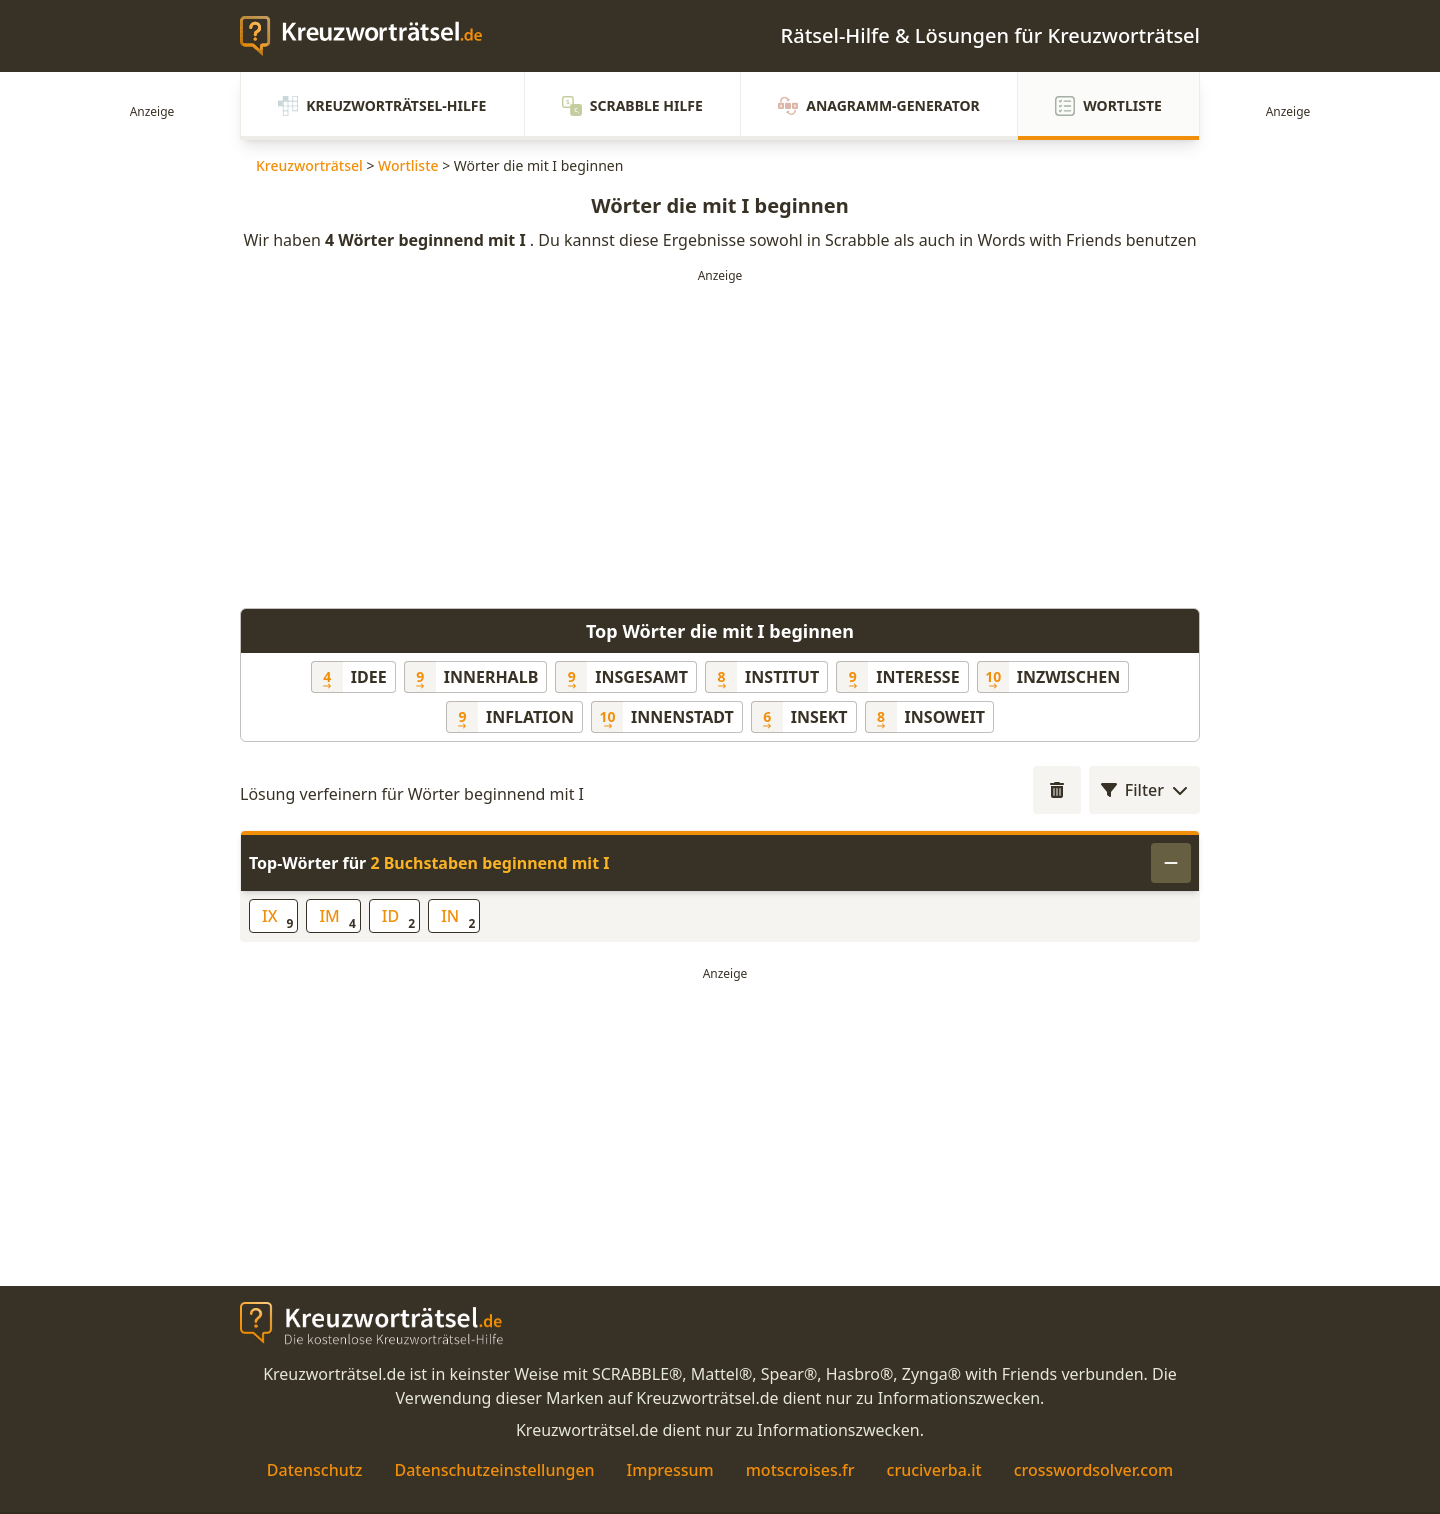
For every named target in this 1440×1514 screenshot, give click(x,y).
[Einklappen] (1171, 863)
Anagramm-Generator (879, 106)
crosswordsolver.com (1094, 1470)
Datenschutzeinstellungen (494, 1470)
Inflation (530, 717)
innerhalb (491, 677)
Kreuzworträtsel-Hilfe (382, 106)
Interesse (917, 677)
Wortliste (1108, 106)
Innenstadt (682, 717)
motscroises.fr (800, 1470)
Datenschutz (315, 1470)
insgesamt (641, 677)
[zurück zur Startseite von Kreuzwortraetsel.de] (371, 36)
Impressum (670, 1470)
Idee (369, 677)
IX (277, 918)
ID (398, 918)
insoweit (945, 717)
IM (337, 918)
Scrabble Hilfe (632, 106)
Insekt (819, 717)
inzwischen (1069, 677)
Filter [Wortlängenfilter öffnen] (1144, 790)
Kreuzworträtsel (309, 165)
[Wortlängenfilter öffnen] (1057, 790)
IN (458, 918)
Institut (782, 677)
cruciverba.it (934, 1470)
